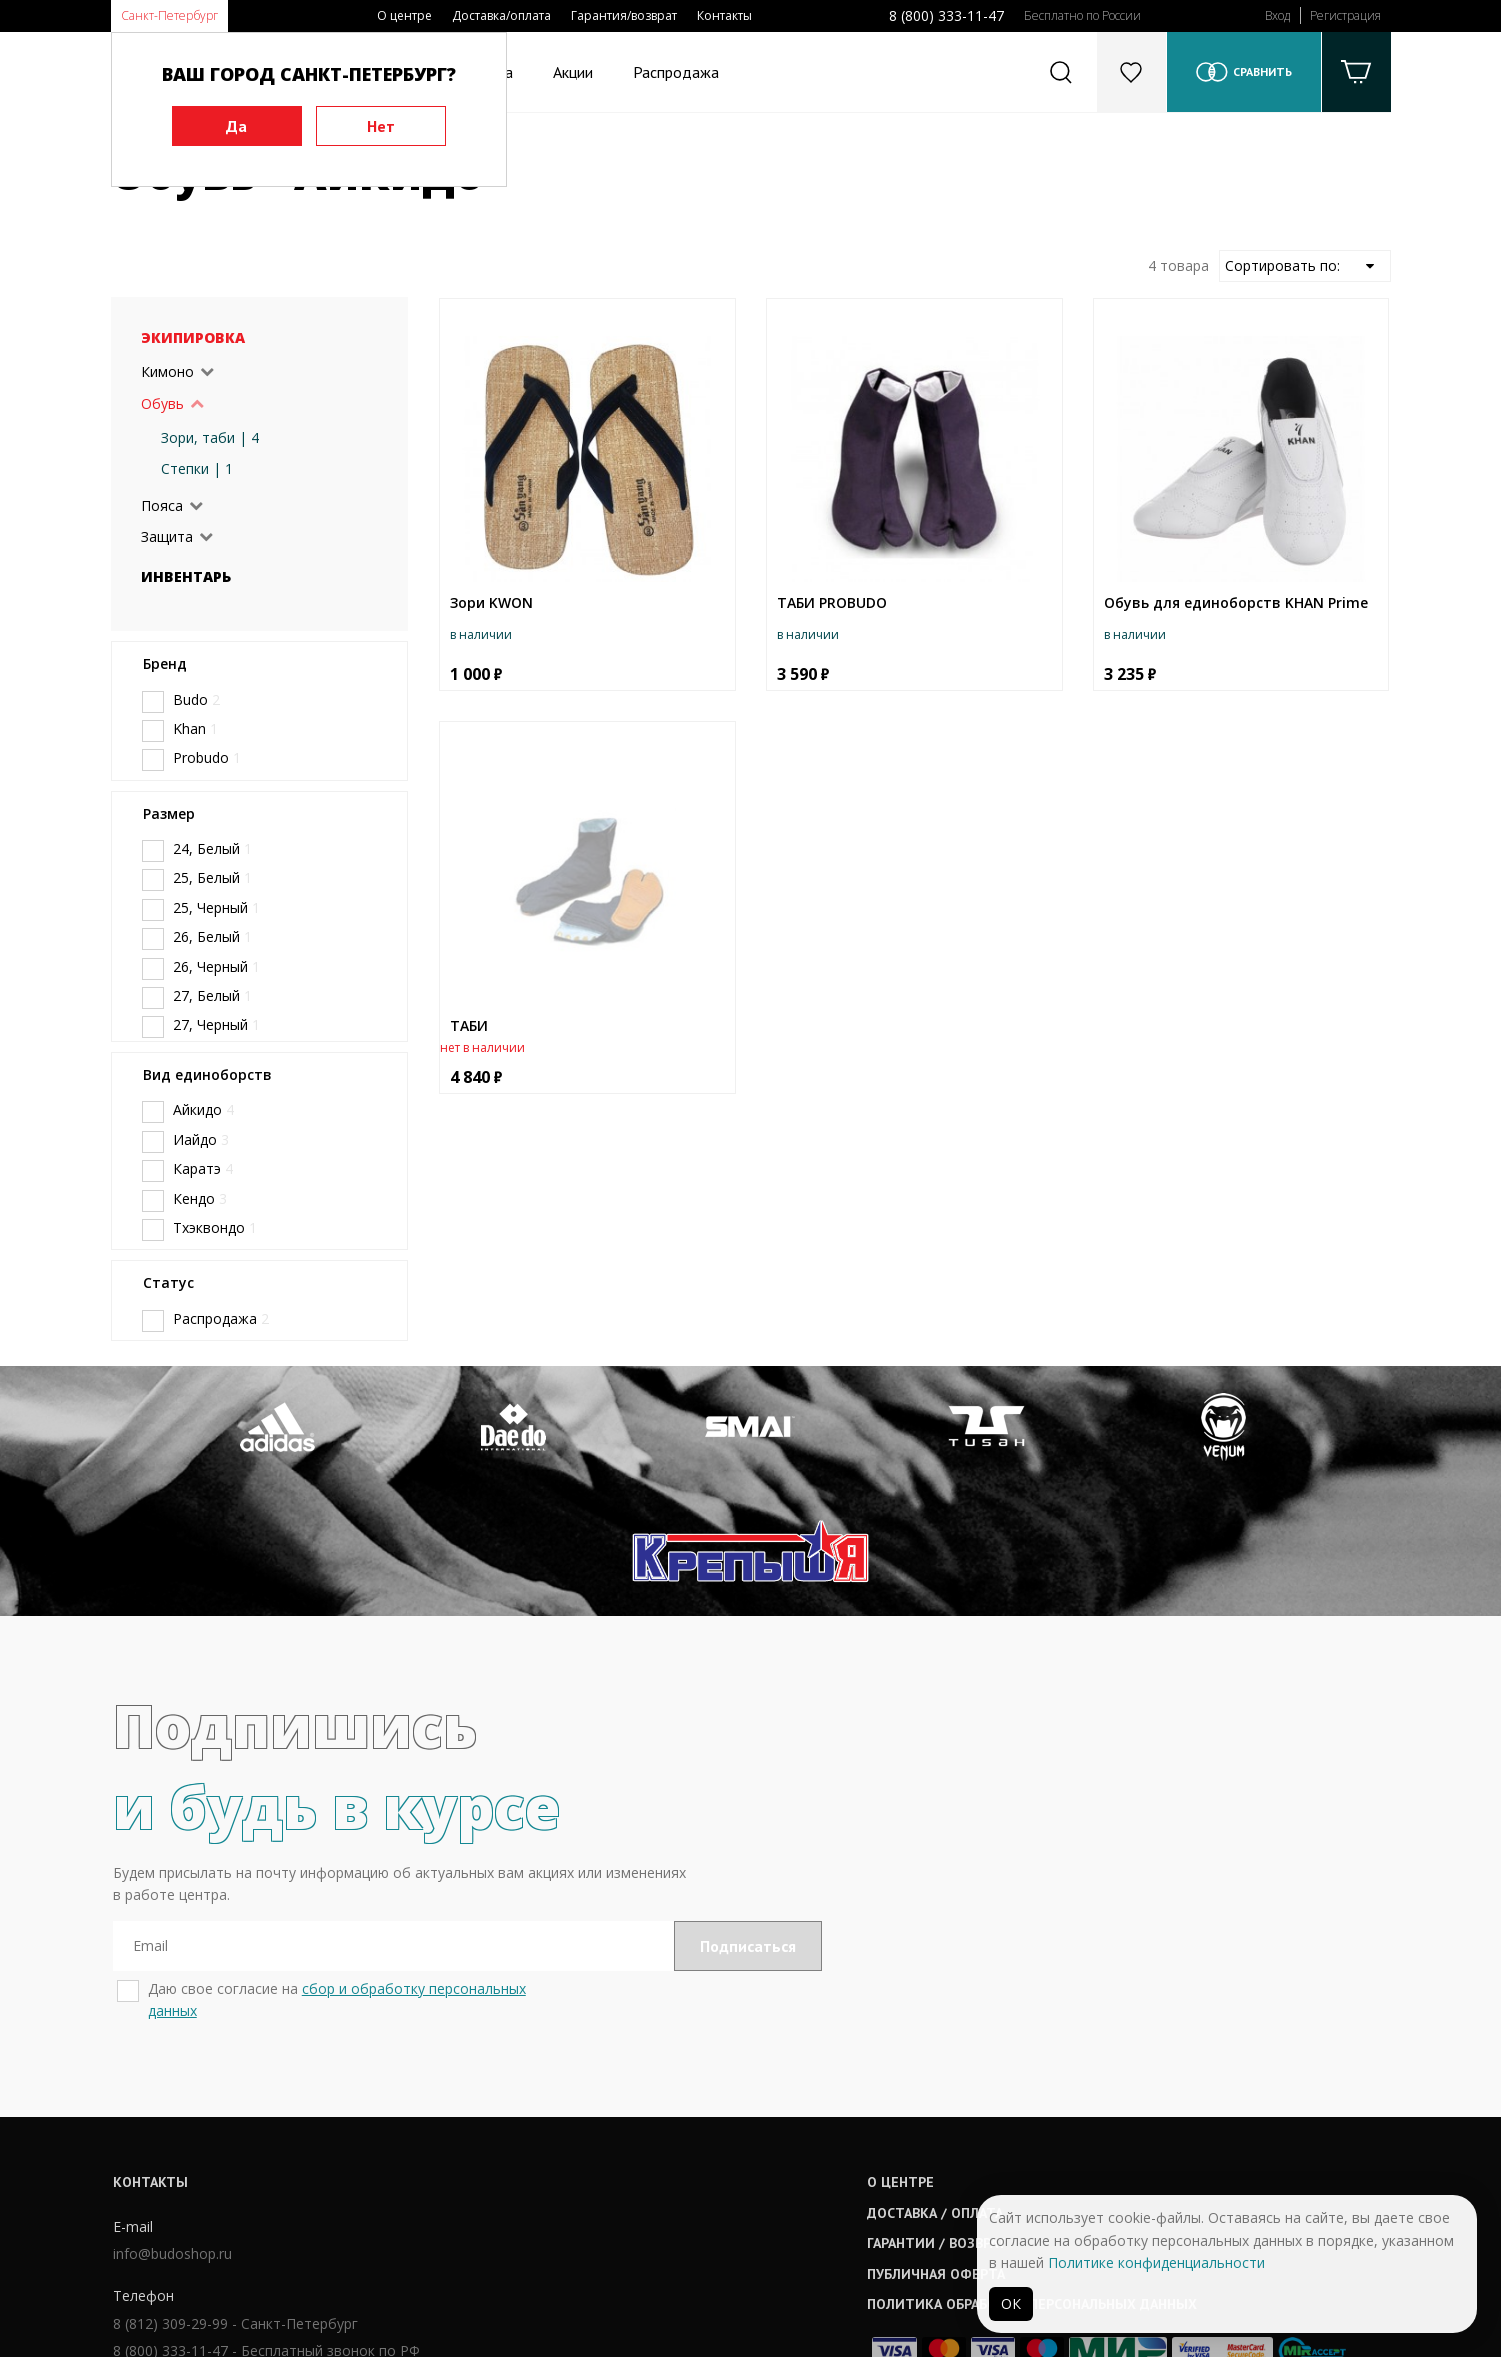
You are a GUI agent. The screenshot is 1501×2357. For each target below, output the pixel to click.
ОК (1011, 2303)
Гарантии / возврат (693, 2123)
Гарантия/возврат (624, 15)
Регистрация (1345, 15)
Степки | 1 (197, 468)
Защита (167, 536)
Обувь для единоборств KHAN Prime (1236, 602)
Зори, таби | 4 (210, 437)
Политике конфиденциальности (1156, 2262)
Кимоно (167, 371)
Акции (573, 72)
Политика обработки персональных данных (788, 2184)
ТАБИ (469, 1025)
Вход (1277, 15)
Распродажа (676, 72)
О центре (404, 15)
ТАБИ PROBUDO (832, 602)
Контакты (724, 15)
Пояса (162, 505)
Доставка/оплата (501, 15)
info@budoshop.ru (170, 2135)
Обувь (162, 403)
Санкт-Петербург (169, 15)
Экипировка (193, 337)
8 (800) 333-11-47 (946, 15)
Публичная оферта (692, 2154)
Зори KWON (491, 602)
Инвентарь (186, 576)
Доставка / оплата (691, 2093)
